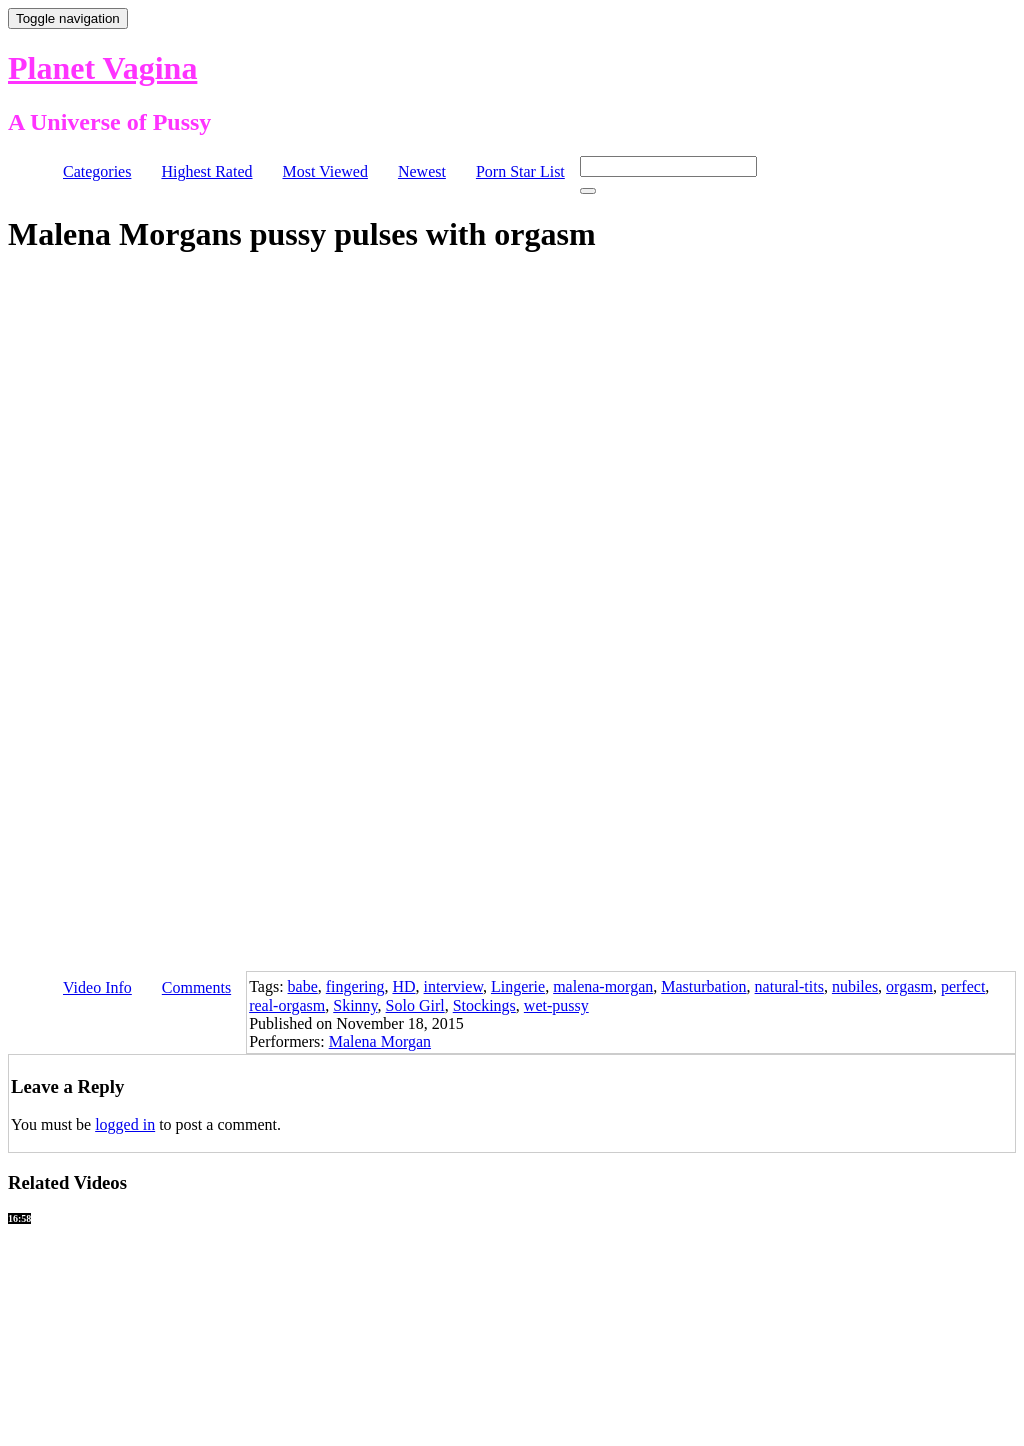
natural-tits (789, 986)
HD (403, 986)
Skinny (355, 1005)
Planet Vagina (102, 68)
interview (453, 986)
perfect (963, 986)
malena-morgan (603, 986)
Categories (97, 171)
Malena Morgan (380, 1041)
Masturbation (703, 986)
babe (303, 986)
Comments (196, 987)
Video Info (97, 987)
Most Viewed (325, 171)
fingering (355, 986)
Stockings (484, 1005)
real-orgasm (287, 1005)
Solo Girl (415, 1005)
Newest (422, 171)
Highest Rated (206, 171)
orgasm (909, 986)
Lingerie (518, 986)
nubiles (855, 986)
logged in (125, 1124)
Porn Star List (520, 171)
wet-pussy (556, 1005)
